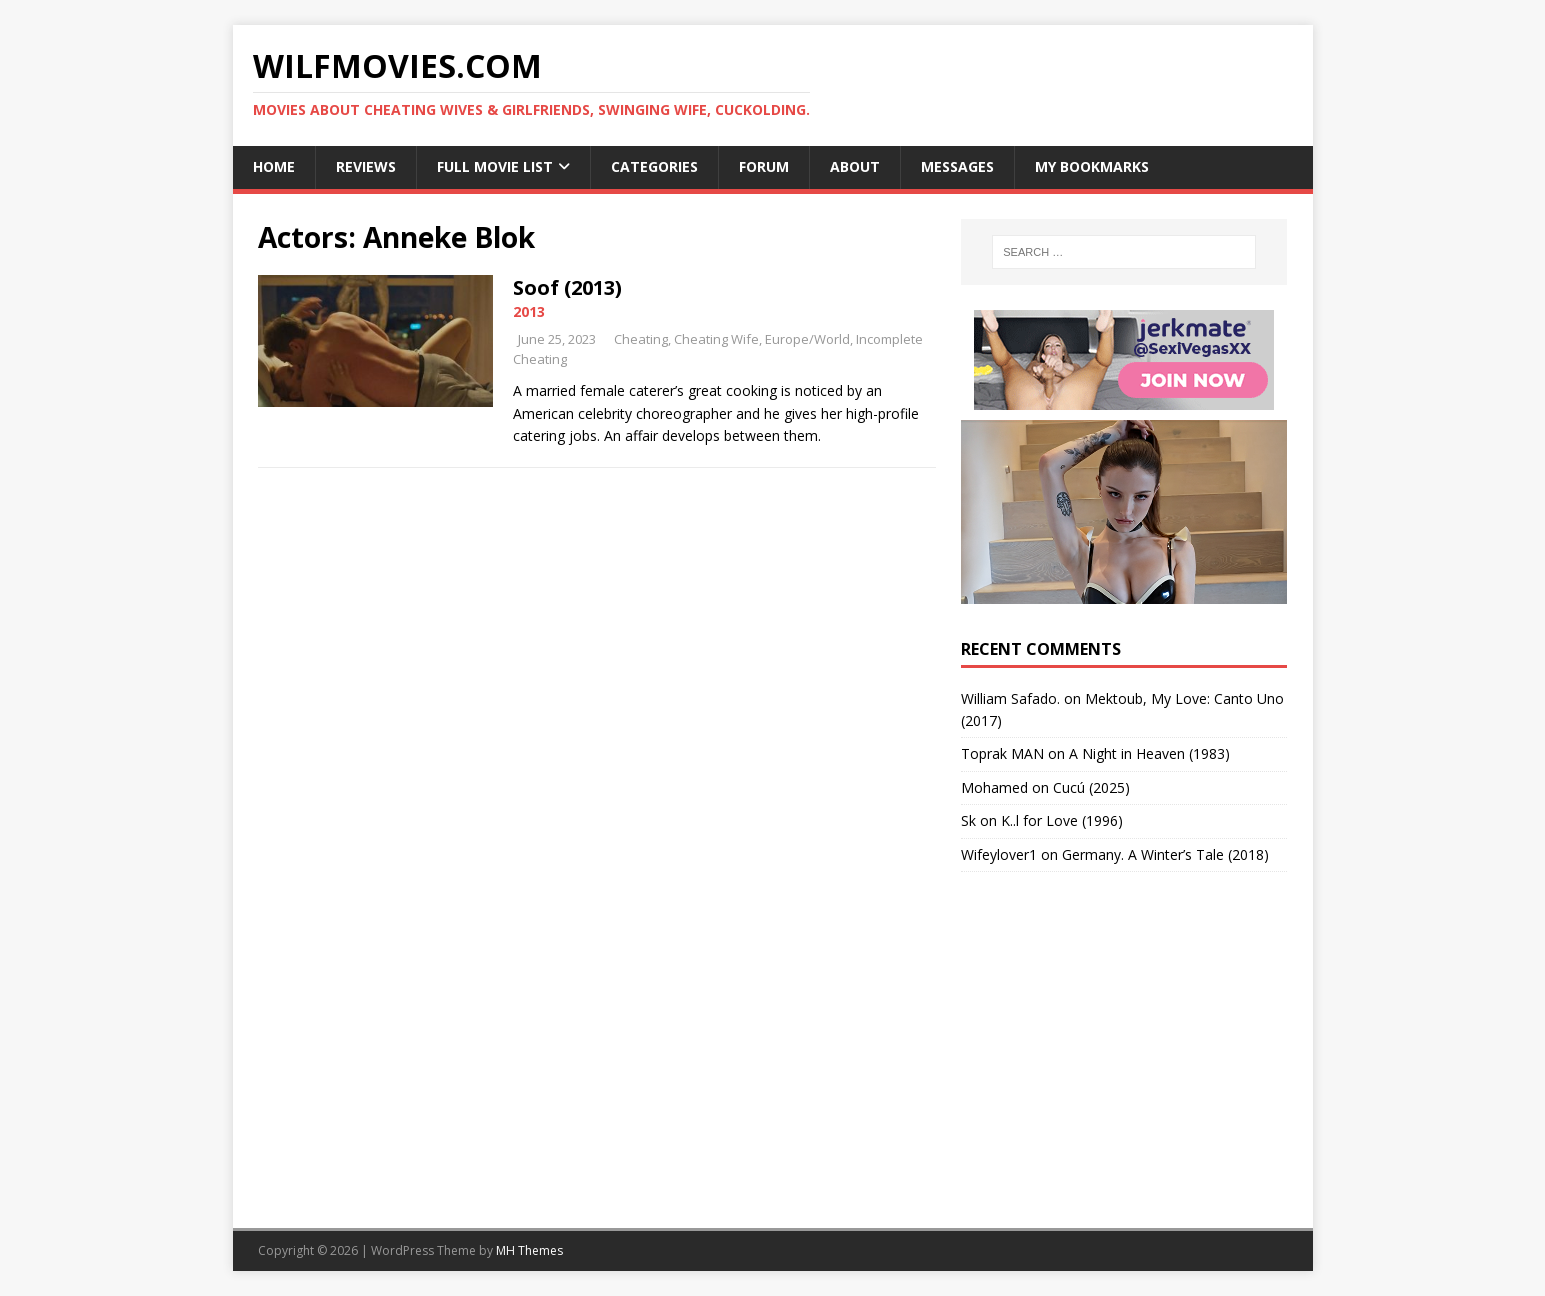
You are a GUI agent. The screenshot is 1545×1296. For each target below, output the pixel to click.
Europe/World (807, 339)
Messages (957, 166)
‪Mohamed (994, 787)
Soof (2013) (567, 287)
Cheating (641, 339)
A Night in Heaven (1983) (1149, 753)
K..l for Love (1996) (1062, 820)
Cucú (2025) (1091, 787)
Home (274, 166)
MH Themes (529, 1250)
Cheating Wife (716, 339)
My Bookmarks (1092, 166)
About (855, 166)
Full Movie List (495, 166)
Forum (764, 166)
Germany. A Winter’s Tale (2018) (1165, 854)
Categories (654, 166)
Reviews (366, 166)
